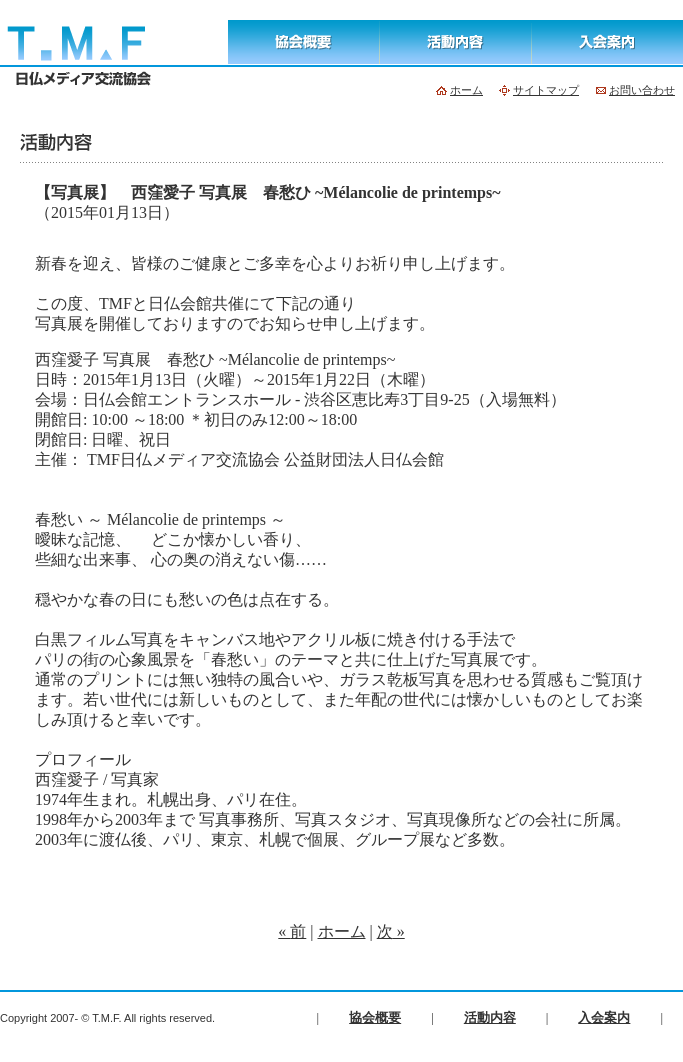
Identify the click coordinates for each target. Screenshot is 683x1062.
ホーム (342, 931)
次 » (391, 931)
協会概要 (375, 1017)
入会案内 (604, 1017)
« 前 (292, 931)
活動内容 (490, 1017)
